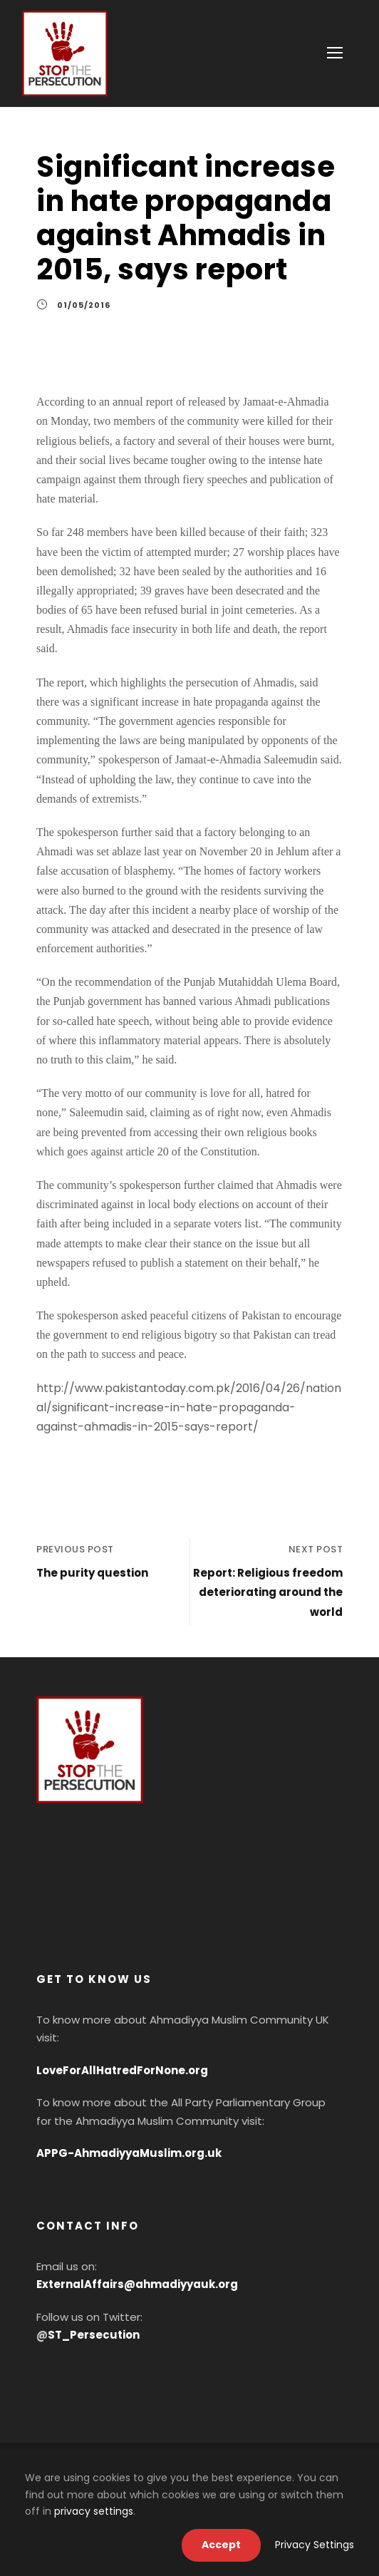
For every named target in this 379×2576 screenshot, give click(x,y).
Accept (221, 2545)
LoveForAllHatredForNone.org (122, 2070)
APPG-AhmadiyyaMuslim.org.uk (129, 2152)
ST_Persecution (94, 2334)
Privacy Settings (314, 2545)
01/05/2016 (83, 305)
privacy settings (93, 2511)
